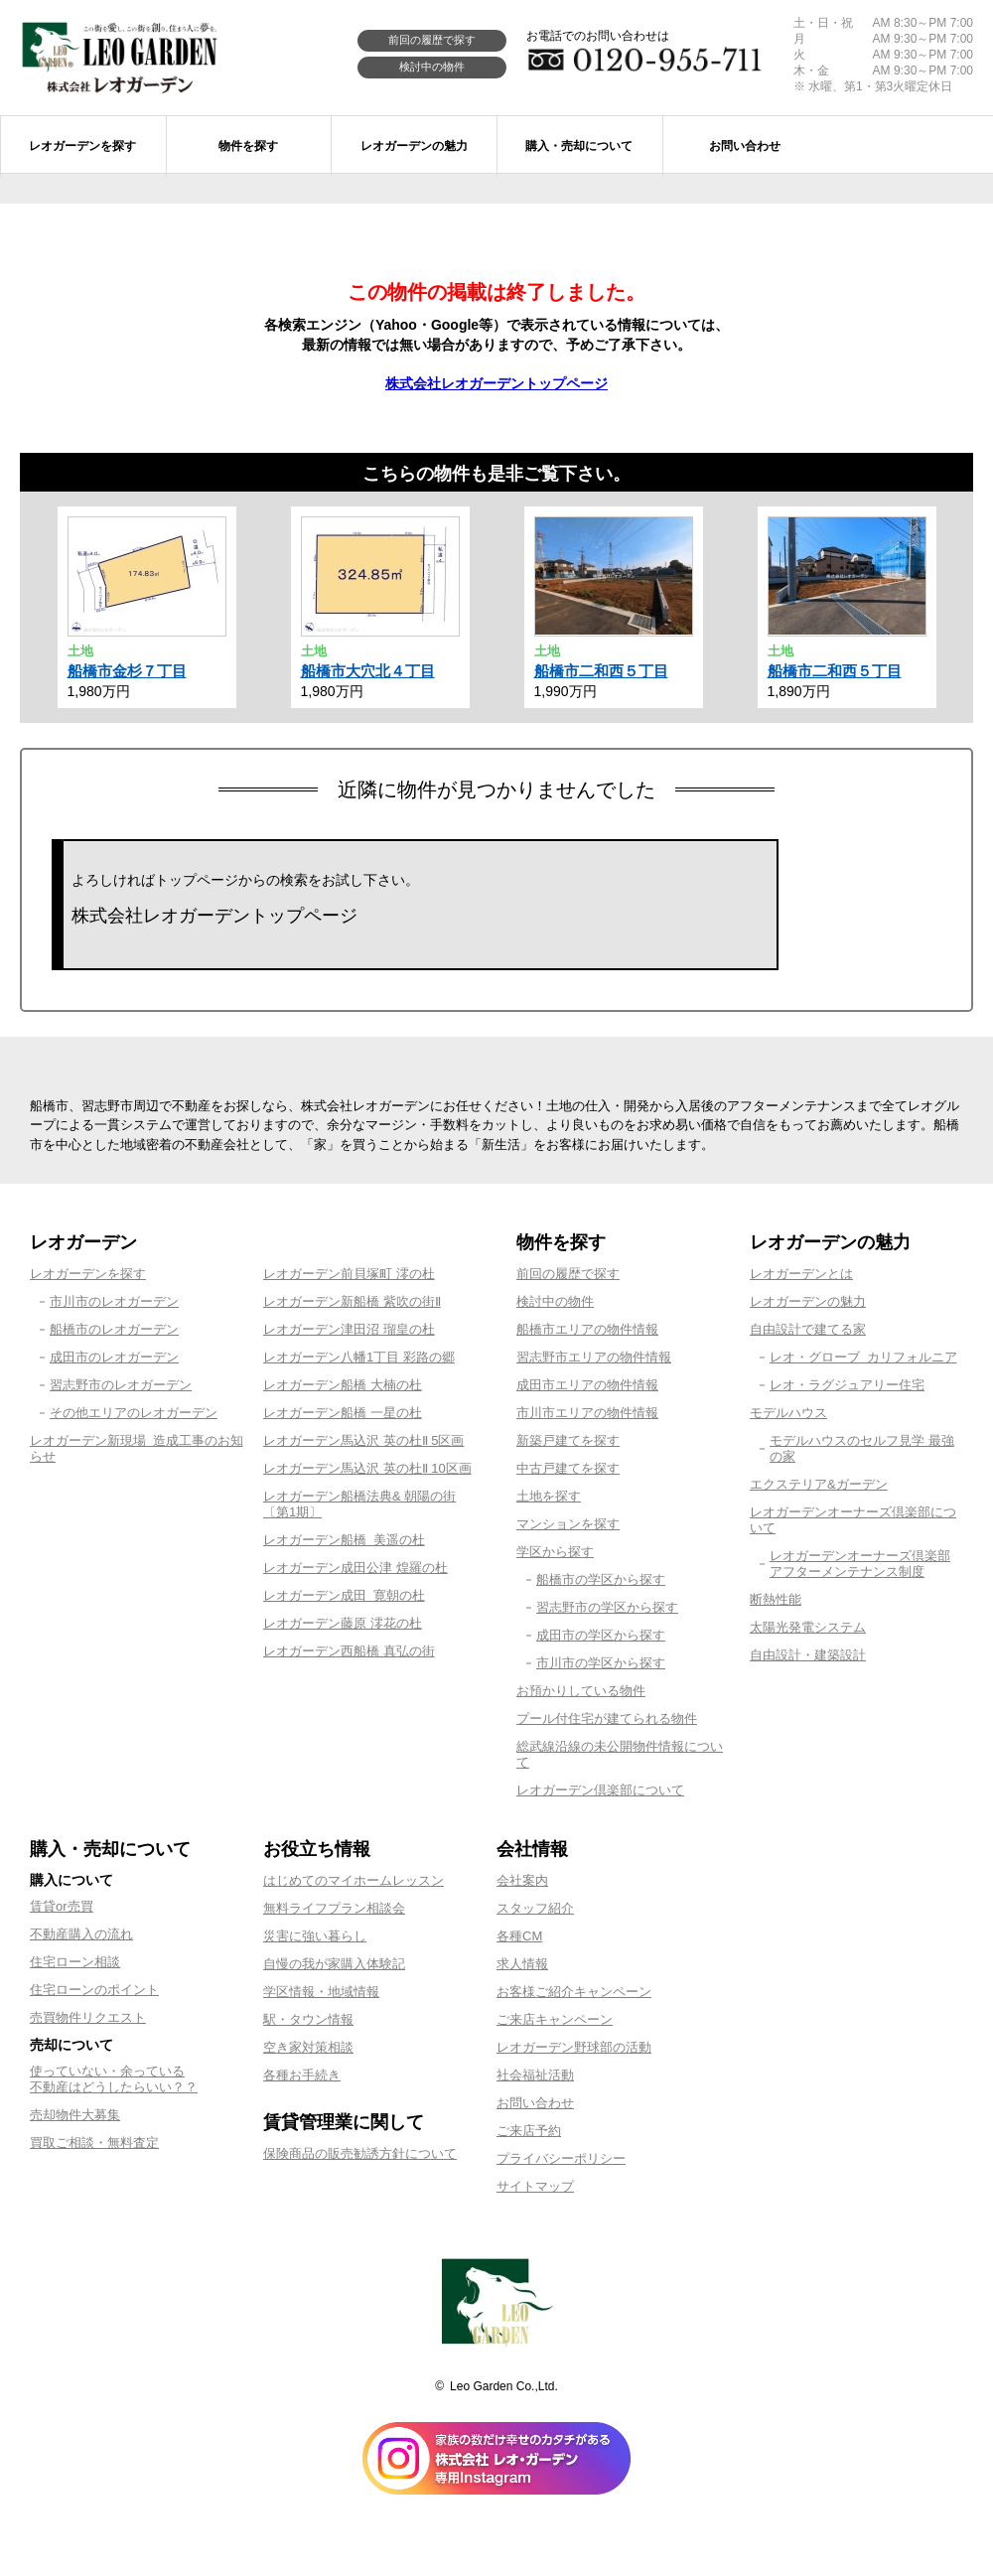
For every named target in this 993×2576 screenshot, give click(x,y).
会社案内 (522, 1880)
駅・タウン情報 (308, 2019)
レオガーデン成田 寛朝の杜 (344, 1595)
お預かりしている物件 (580, 1690)
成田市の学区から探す (600, 1635)
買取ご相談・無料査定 (94, 2142)
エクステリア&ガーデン (819, 1484)
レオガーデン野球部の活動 (573, 2047)
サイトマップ (535, 2186)
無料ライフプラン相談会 (334, 1908)
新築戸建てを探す (568, 1440)
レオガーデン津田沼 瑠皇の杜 (349, 1329)
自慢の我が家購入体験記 (334, 1963)
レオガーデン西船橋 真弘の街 (349, 1651)
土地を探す (548, 1496)
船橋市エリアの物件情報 (587, 1329)
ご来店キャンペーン (554, 2019)
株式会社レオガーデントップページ (496, 383)
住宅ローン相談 (75, 1961)
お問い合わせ (535, 2102)
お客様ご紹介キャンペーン (573, 1991)
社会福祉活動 (535, 2075)
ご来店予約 (528, 2130)
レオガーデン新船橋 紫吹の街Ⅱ (352, 1301)
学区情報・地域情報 (321, 1991)
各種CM (519, 1936)
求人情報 (522, 1963)
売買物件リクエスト (88, 2017)
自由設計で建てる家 (808, 1329)
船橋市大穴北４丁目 (368, 670)
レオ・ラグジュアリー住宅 (847, 1384)
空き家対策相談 (308, 2047)
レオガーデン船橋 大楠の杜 (342, 1384)
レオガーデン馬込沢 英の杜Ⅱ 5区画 (363, 1440)
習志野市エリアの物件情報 (593, 1357)
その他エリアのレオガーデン (133, 1412)
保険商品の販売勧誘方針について (360, 2153)
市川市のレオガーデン (114, 1301)
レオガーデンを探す (88, 1273)
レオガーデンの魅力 (808, 1301)
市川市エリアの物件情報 (587, 1412)
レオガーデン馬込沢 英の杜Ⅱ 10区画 (367, 1468)
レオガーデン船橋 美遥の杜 (344, 1539)
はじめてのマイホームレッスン (353, 1880)
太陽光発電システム (808, 1627)
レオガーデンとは (801, 1273)
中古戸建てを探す (568, 1468)
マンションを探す (568, 1523)
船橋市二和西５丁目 (601, 670)
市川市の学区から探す (600, 1662)
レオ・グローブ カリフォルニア (863, 1357)
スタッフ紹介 (535, 1908)
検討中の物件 (432, 66)
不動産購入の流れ (81, 1934)
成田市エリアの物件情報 (587, 1384)
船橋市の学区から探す (600, 1579)
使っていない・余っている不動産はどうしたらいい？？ (114, 2079)
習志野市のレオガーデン (121, 1384)
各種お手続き (302, 2075)
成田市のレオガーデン (114, 1357)
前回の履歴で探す (432, 40)
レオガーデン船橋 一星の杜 (342, 1412)
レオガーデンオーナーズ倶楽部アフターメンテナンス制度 (860, 1563)
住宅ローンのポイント (94, 1989)
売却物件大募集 (75, 2114)
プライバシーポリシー (561, 2158)
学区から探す (555, 1551)
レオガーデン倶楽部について (600, 1790)
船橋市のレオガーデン (114, 1329)
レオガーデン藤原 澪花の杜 (342, 1623)
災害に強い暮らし (314, 1936)
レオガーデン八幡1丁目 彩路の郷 (359, 1357)
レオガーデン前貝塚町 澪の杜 (349, 1273)
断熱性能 (775, 1599)
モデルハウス (788, 1412)
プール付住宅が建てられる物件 (606, 1718)
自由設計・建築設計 (808, 1654)
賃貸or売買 (61, 1906)
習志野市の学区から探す (607, 1607)
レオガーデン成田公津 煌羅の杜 (355, 1567)
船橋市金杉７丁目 (127, 670)
